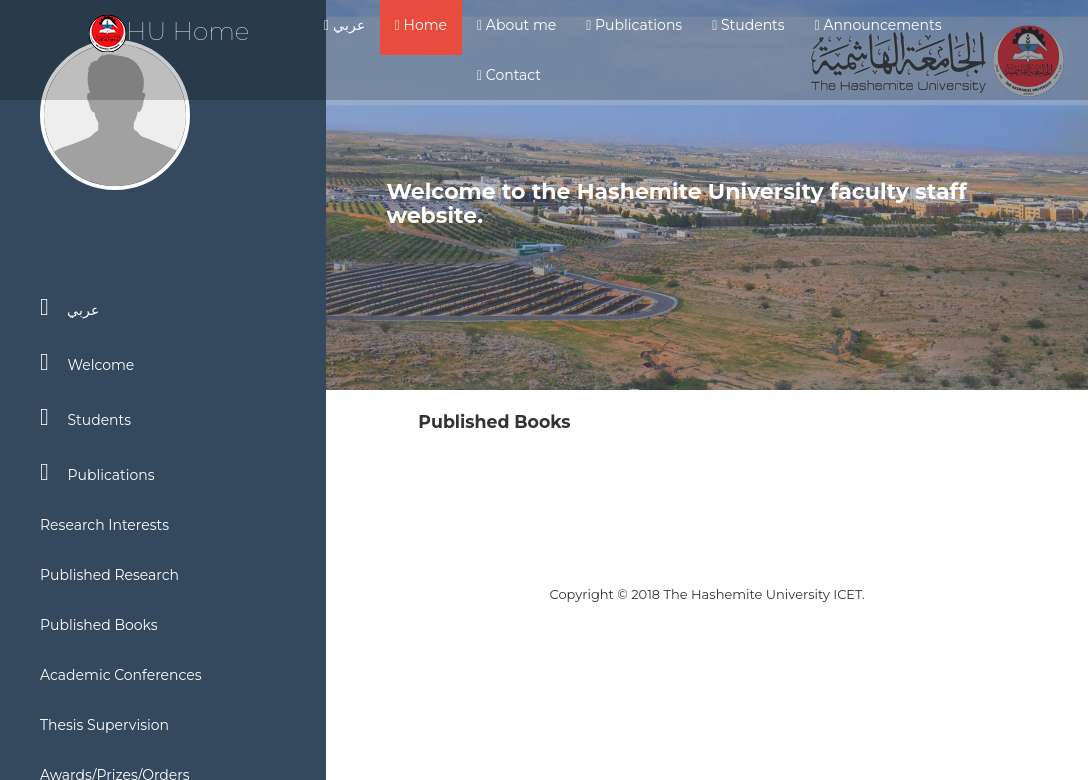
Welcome (87, 362)
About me (516, 25)
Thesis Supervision (104, 725)
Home (421, 25)
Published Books (99, 625)
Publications (634, 25)
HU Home (169, 31)
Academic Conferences (121, 675)
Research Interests (104, 525)
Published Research (109, 575)
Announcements (878, 25)
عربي (344, 25)
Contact (509, 75)
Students (748, 25)
